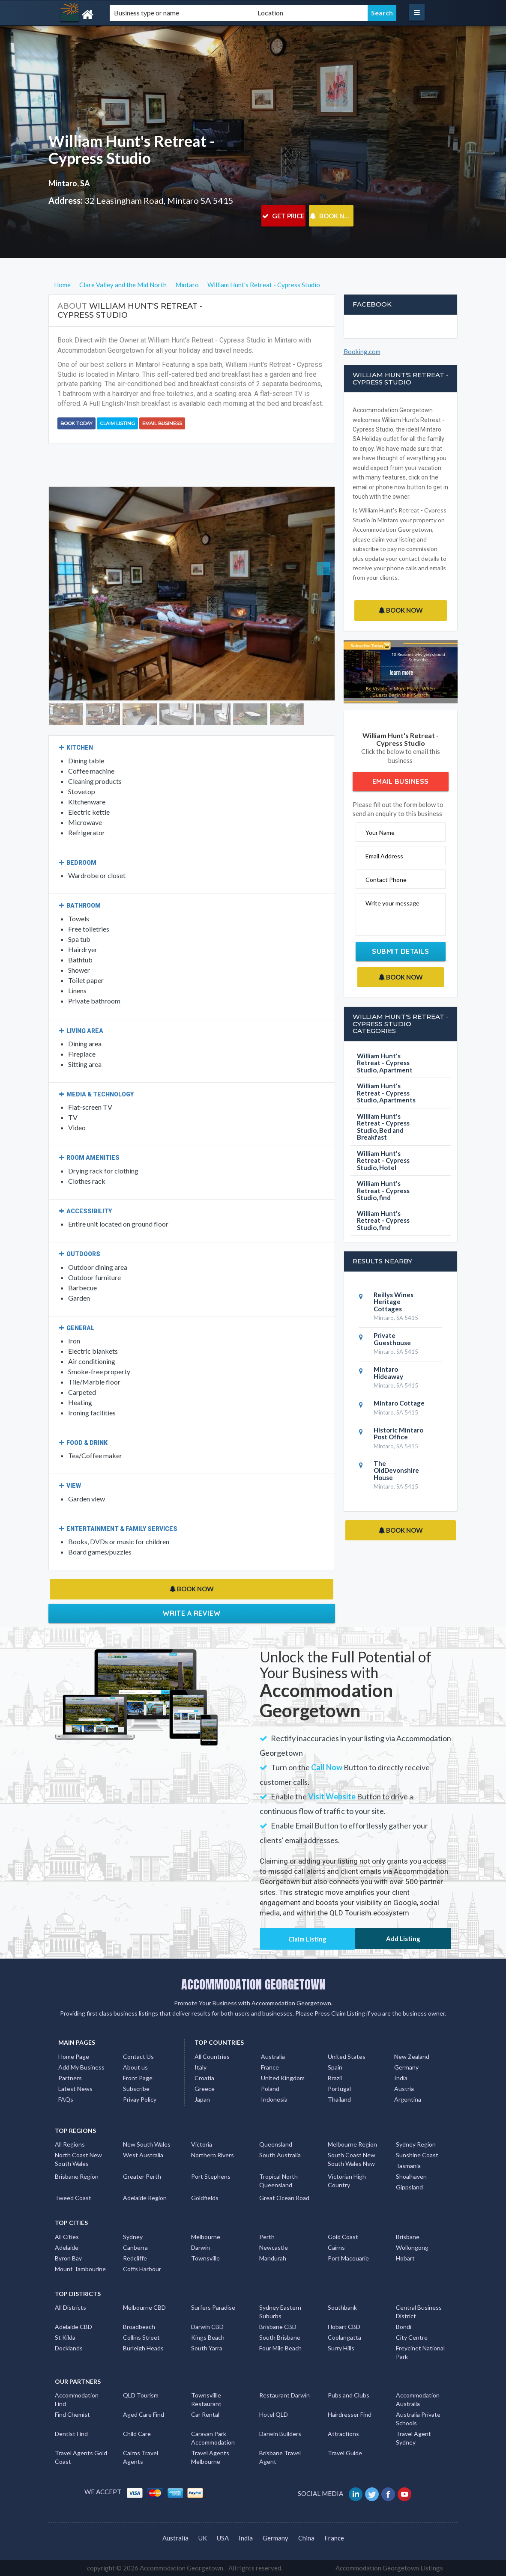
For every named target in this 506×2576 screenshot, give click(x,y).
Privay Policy (139, 2099)
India (400, 2078)
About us (135, 2067)
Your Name (380, 832)
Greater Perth (142, 2176)
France (270, 2067)
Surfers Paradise (213, 2307)
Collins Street (141, 2337)
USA (223, 2538)
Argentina (407, 2099)
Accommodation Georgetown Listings (389, 2568)
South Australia (280, 2155)
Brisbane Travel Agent (280, 2457)
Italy (201, 2067)
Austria (404, 2088)
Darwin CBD (207, 2326)
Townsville (205, 2258)
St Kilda (65, 2337)
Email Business (162, 423)
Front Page (138, 2078)
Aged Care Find (143, 2414)
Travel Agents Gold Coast (81, 2457)
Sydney (133, 2236)
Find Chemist (72, 2414)
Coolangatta (344, 2337)
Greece (205, 2088)
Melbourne (205, 2236)
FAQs (65, 2099)
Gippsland (409, 2187)
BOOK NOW (331, 216)
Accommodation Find (77, 2399)
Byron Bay (68, 2258)
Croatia (204, 2078)
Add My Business (81, 2067)
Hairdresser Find (349, 2414)
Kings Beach (208, 2337)
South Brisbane (279, 2337)
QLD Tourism (141, 2395)
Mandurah (272, 2258)
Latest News (75, 2088)
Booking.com (362, 351)
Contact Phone (386, 879)
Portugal (339, 2088)
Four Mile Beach (280, 2348)
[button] (70, 594)
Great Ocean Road (284, 2197)
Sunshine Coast (417, 2155)
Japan (202, 2099)
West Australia (143, 2155)
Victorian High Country (347, 2181)
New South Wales (147, 2144)
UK (202, 2538)
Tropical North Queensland (278, 2181)
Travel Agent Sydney (413, 2438)
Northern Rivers (212, 2155)
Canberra (135, 2247)
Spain (335, 2067)
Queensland (275, 2144)
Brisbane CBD (277, 2326)
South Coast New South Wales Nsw (351, 2159)
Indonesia (274, 2099)
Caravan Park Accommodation (213, 2438)
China (306, 2538)
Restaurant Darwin (284, 2395)
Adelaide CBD (73, 2326)
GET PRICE (283, 216)
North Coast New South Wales (78, 2159)
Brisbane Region (77, 2176)
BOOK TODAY (76, 423)
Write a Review (191, 1613)
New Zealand (411, 2056)
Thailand (339, 2099)
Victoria (201, 2144)
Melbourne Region (352, 2144)
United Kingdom (283, 2078)
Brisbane (407, 2236)
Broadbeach (139, 2326)
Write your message (392, 903)
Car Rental (205, 2414)
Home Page (73, 2056)
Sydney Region (416, 2144)
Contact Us (138, 2056)
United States (346, 2056)
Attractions (343, 2433)
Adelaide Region (145, 2197)
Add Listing (403, 1938)
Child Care (137, 2433)
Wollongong (412, 2247)
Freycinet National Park (420, 2352)
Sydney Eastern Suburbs (280, 2312)
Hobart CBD (344, 2326)
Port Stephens (211, 2176)
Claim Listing (117, 423)
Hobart (405, 2258)
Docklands (69, 2348)
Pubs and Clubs (348, 2395)
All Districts (70, 2307)
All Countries (212, 2056)
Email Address (384, 856)
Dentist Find (71, 2433)
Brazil (335, 2078)
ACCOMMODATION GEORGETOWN (253, 1984)
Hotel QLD (273, 2414)
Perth (267, 2236)
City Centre (412, 2337)
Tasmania (408, 2165)
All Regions (70, 2144)
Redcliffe (135, 2258)
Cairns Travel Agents (140, 2457)
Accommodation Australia (418, 2399)
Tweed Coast (73, 2197)
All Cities (67, 2236)
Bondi (403, 2326)
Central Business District (419, 2312)
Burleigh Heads (143, 2348)
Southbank (342, 2307)
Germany (406, 2067)
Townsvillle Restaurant (206, 2399)
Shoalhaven (411, 2176)
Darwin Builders (280, 2433)
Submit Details (400, 951)
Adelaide (66, 2247)
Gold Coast (343, 2236)
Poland (270, 2088)
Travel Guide (345, 2453)
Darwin (200, 2247)
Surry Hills (341, 2348)
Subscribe (136, 2088)
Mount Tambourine (80, 2268)
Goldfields (205, 2197)
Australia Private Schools (418, 2419)
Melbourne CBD (144, 2307)
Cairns (336, 2247)
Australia (273, 2056)
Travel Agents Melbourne (210, 2457)
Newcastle (273, 2247)
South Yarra (206, 2348)
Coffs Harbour (142, 2268)
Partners (70, 2078)
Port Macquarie (348, 2258)
